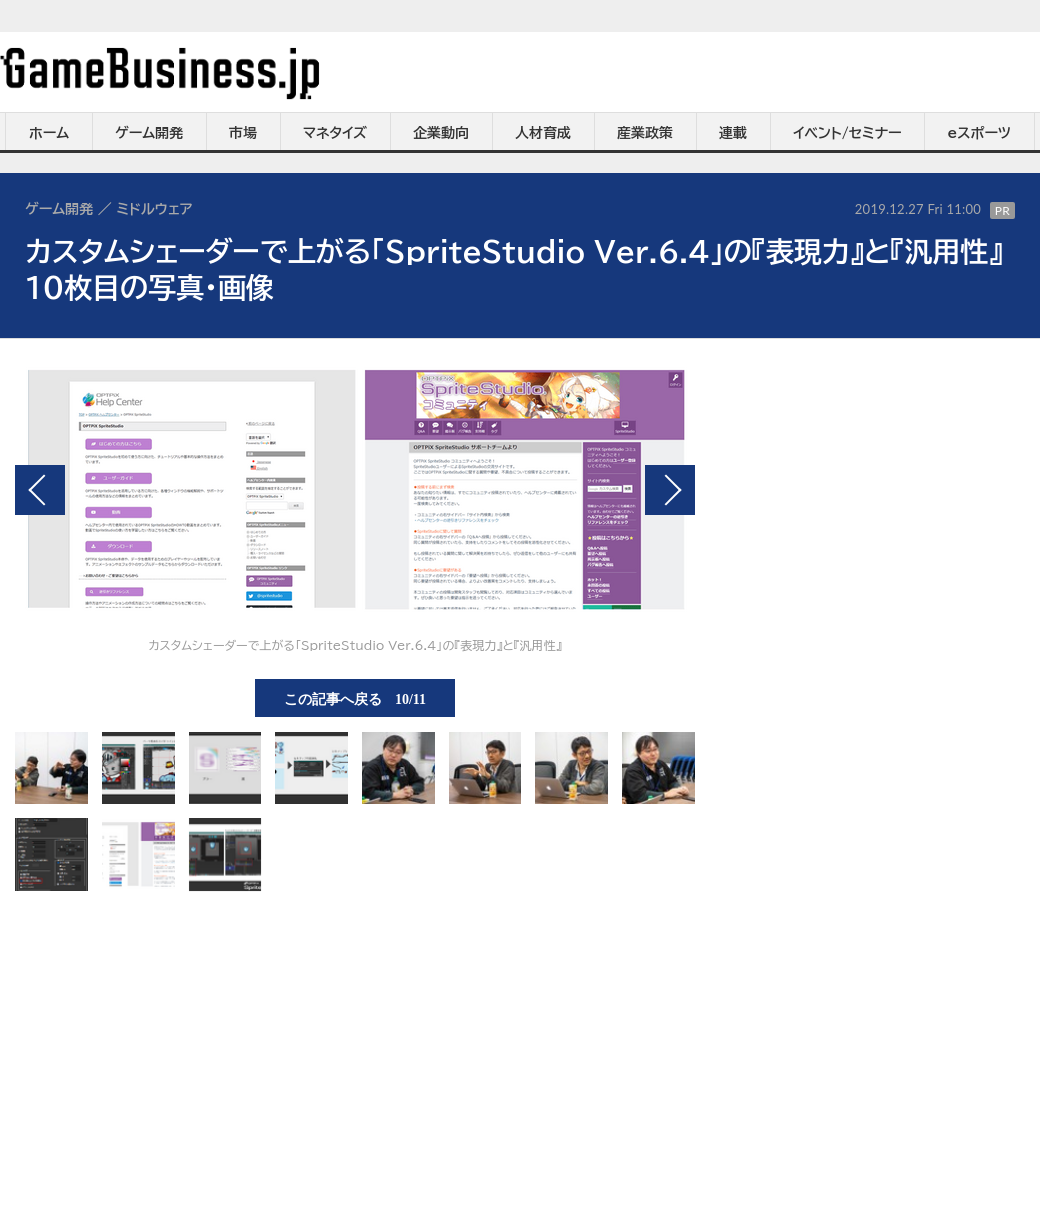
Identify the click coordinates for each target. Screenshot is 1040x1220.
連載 (733, 133)
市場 (243, 133)
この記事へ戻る (355, 698)
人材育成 (543, 133)
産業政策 (645, 133)
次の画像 (670, 490)
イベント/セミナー (847, 133)
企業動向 (441, 133)
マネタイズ (335, 133)
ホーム (49, 133)
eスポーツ (979, 133)
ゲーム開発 (149, 133)
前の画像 (40, 490)
